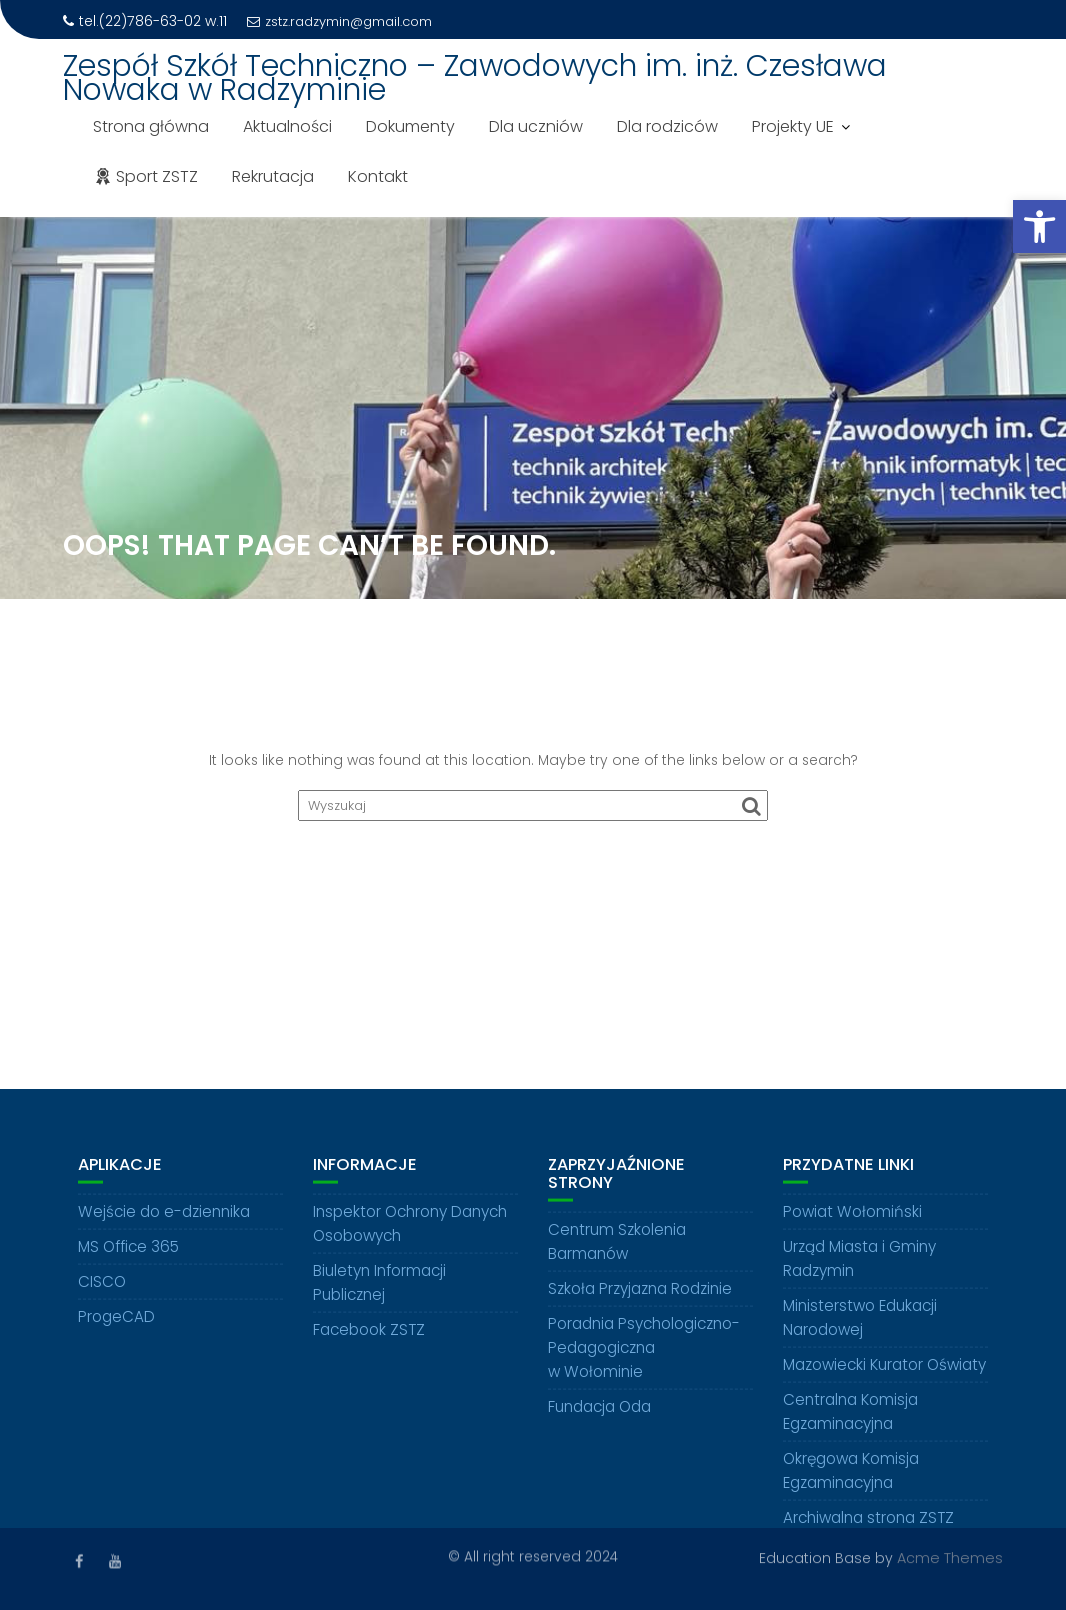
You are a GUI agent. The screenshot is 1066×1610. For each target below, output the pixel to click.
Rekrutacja (273, 176)
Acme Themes (950, 1557)
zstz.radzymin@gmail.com (339, 21)
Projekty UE (793, 126)
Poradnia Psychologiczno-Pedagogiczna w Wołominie (644, 1355)
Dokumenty (410, 126)
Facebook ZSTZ (369, 1337)
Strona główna (151, 126)
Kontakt (378, 176)
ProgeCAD (116, 1324)
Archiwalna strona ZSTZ (868, 1525)
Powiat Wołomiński (852, 1219)
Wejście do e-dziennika (164, 1219)
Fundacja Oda (599, 1414)
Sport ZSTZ (145, 176)
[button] (1039, 226)
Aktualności (287, 126)
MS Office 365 (128, 1254)
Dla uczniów (536, 126)
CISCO (102, 1289)
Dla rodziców (667, 126)
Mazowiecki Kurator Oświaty (884, 1372)
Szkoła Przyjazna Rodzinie (640, 1296)
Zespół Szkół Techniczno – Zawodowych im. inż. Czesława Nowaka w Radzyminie (475, 78)
